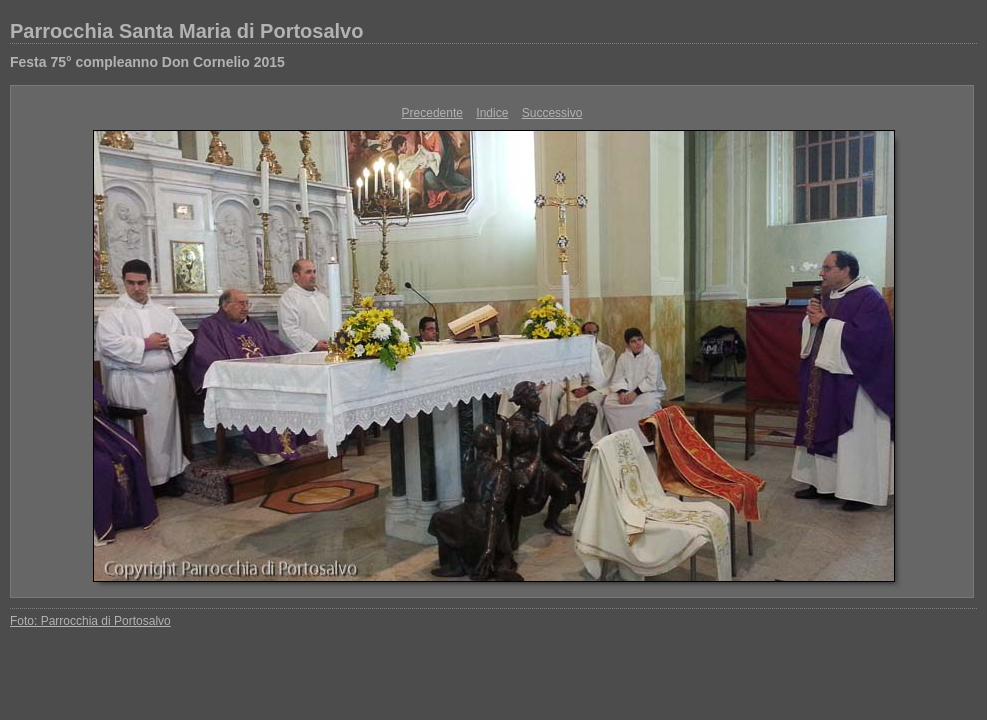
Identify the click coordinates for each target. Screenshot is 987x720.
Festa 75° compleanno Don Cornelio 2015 (147, 62)
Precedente (432, 113)
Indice (492, 113)
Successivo (552, 113)
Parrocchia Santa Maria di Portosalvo (186, 31)
